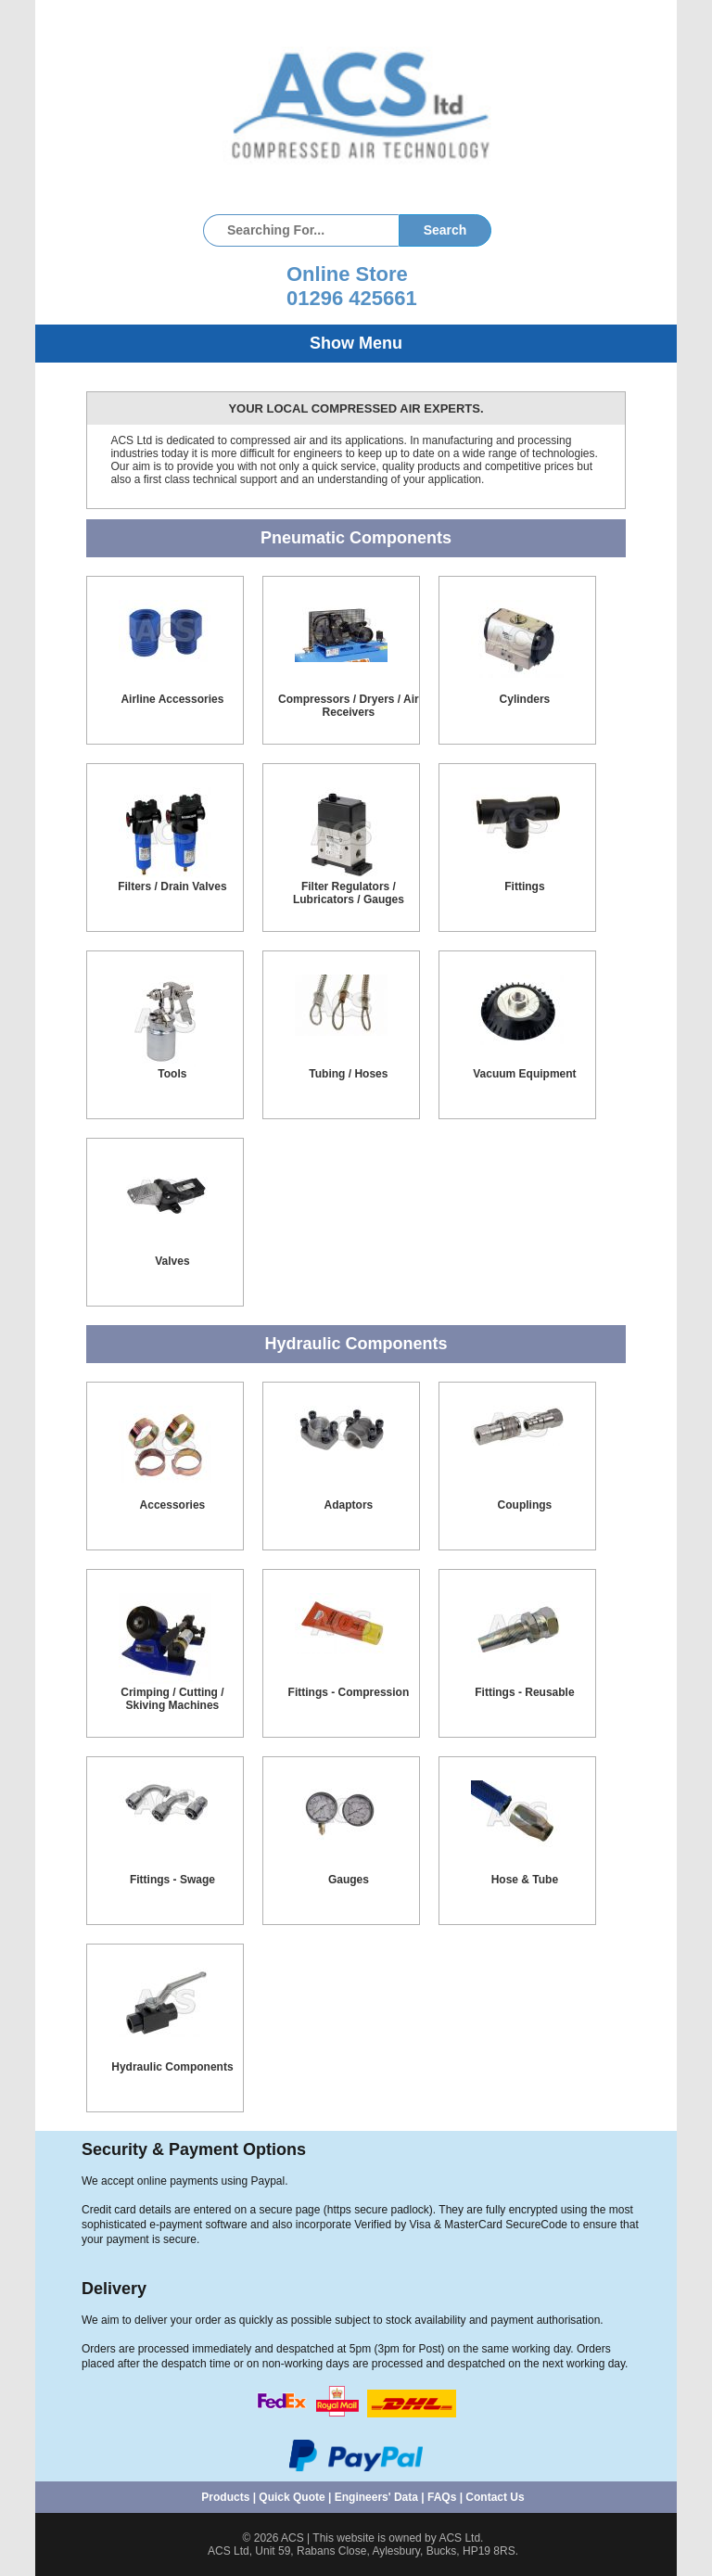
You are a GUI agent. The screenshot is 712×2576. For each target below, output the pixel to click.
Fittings (524, 886)
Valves (172, 1261)
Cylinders (525, 699)
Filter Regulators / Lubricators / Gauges (348, 893)
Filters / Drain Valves (172, 886)
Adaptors (349, 1504)
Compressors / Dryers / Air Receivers (348, 706)
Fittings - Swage (172, 1879)
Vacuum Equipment (524, 1073)
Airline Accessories (172, 699)
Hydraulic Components (172, 2066)
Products (225, 2497)
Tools (172, 1073)
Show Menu (356, 343)
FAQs (441, 2497)
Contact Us (494, 2497)
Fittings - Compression (349, 1692)
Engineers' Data (376, 2497)
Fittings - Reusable (524, 1692)
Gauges (348, 1879)
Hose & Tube (524, 1879)
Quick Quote (291, 2497)
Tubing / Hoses (348, 1073)
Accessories (173, 1504)
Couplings (525, 1504)
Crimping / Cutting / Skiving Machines (172, 1699)
